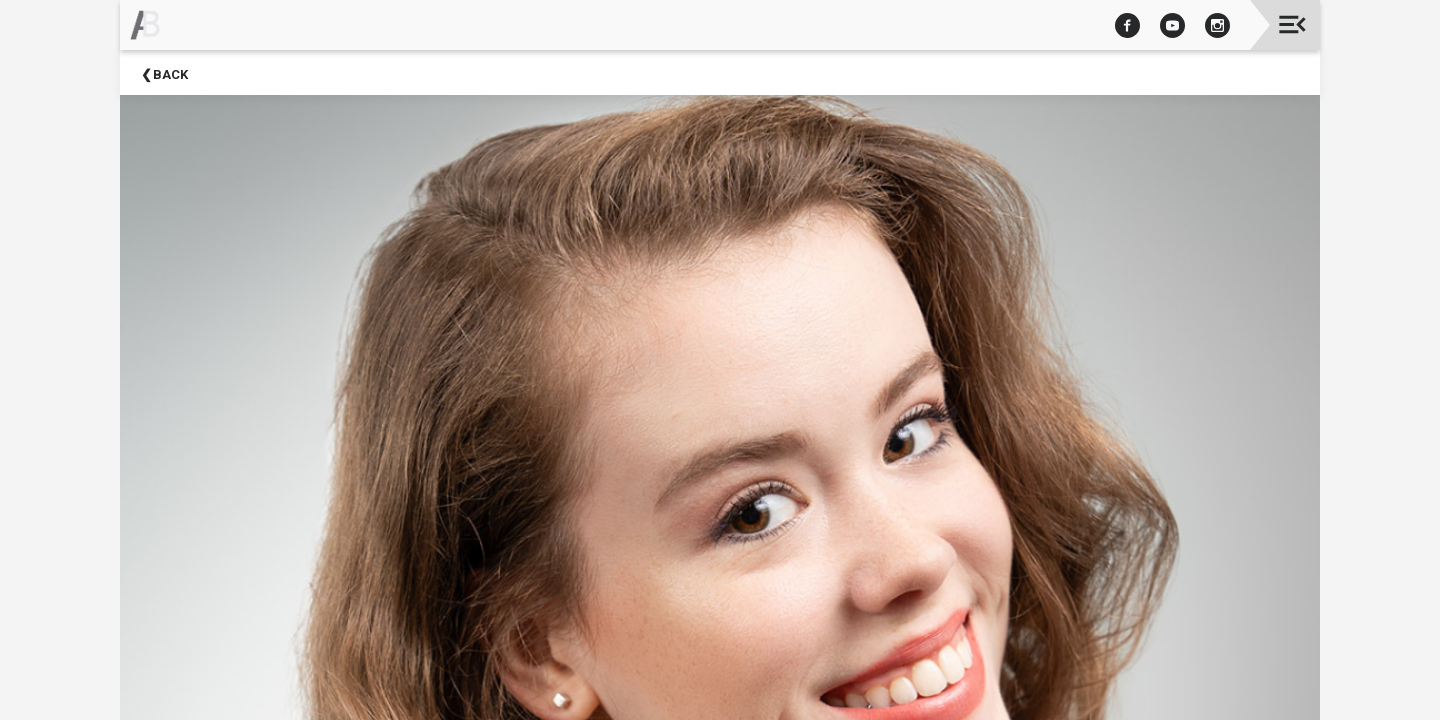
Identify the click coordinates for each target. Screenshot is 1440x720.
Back (170, 74)
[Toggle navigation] (1292, 24)
